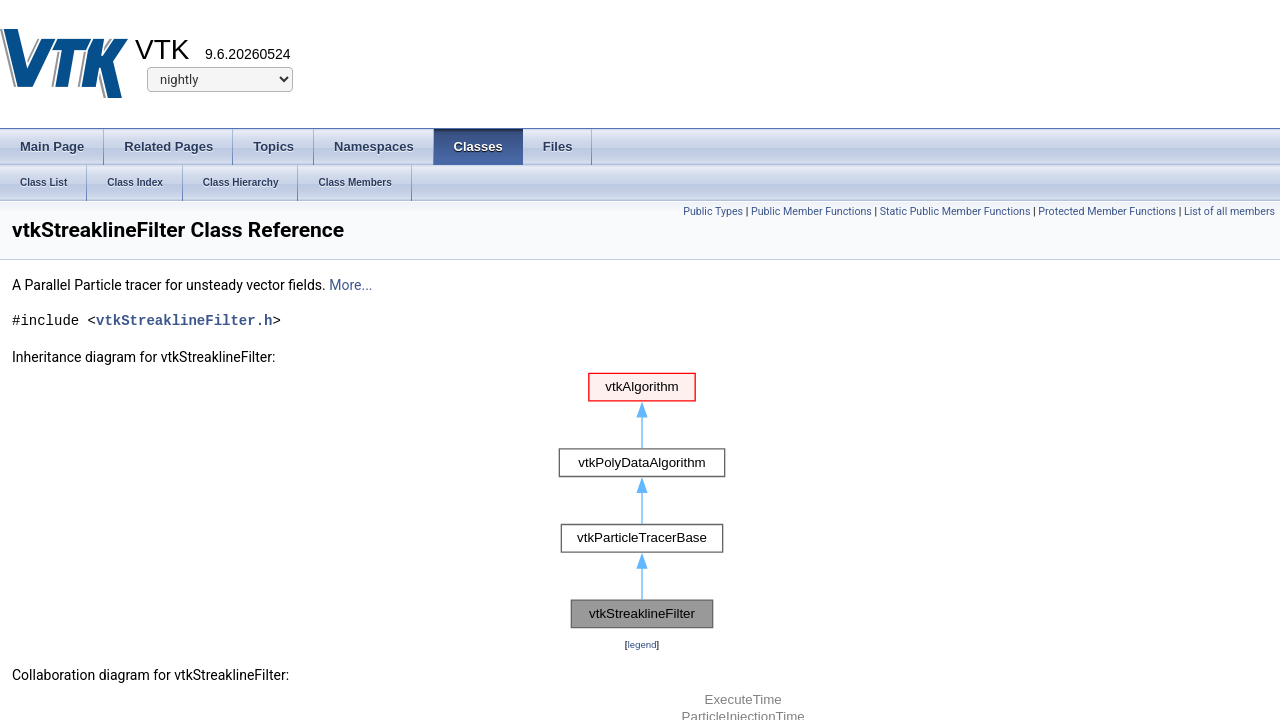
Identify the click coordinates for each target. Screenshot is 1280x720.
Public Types (713, 211)
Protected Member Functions (1107, 211)
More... (350, 285)
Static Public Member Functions (955, 211)
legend (641, 644)
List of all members (1229, 211)
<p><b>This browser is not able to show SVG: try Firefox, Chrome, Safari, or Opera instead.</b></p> (642, 501)
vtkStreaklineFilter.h (184, 320)
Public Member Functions (811, 211)
